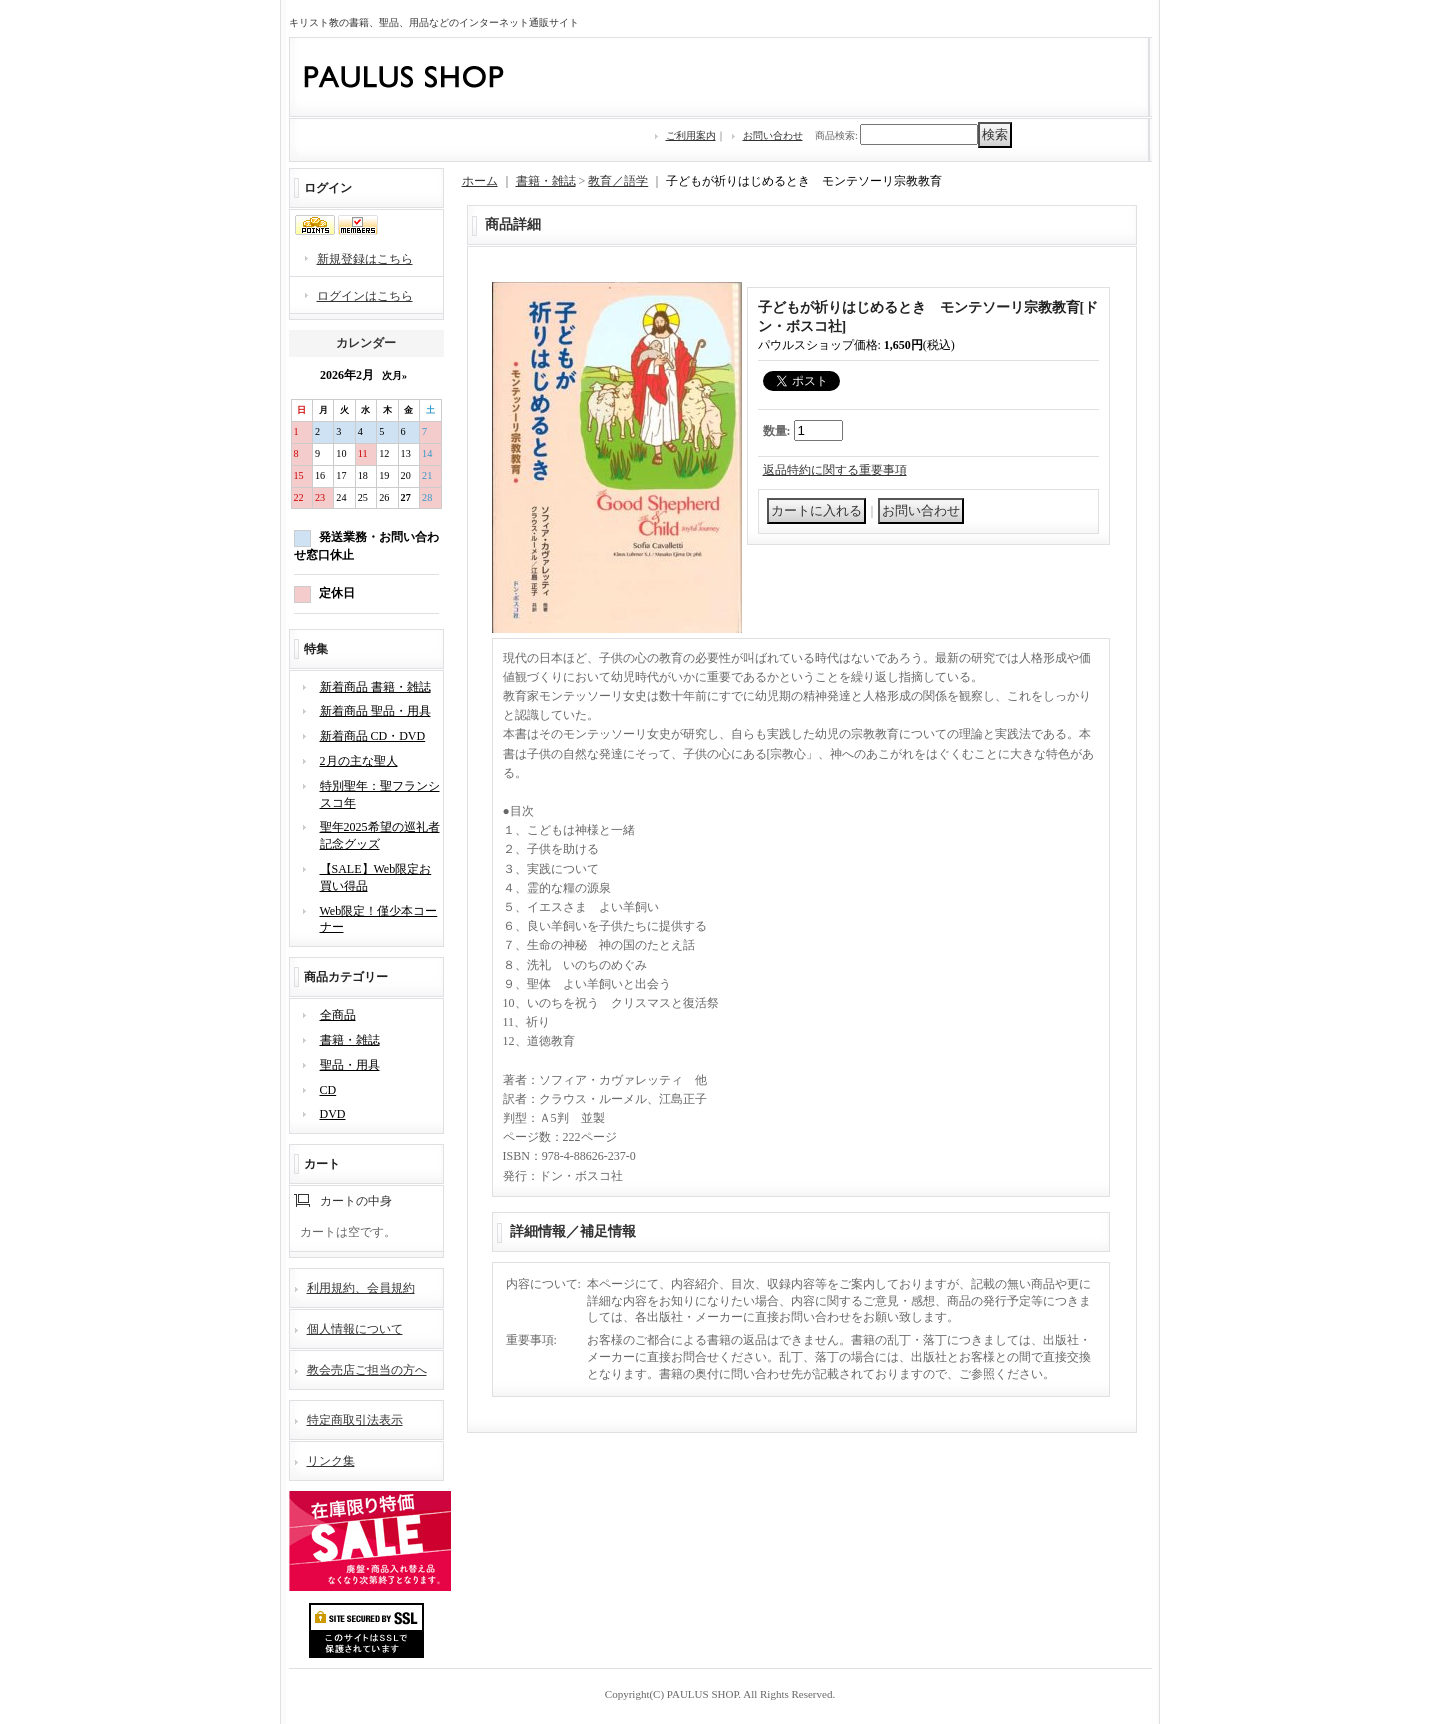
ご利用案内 (691, 135)
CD (328, 1090)
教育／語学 (618, 181)
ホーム (480, 181)
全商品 (338, 1015)
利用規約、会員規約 (361, 1288)
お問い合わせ (773, 135)
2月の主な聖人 (359, 761)
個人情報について (355, 1329)
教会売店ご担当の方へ (367, 1370)
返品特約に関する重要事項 (835, 470)
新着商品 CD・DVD (373, 736)
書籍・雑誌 (350, 1040)
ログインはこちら (365, 296)
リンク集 (331, 1461)
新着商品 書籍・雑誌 (375, 687)
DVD (333, 1114)
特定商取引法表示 (355, 1420)
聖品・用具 (350, 1065)
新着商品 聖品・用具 (375, 711)
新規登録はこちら (365, 259)
